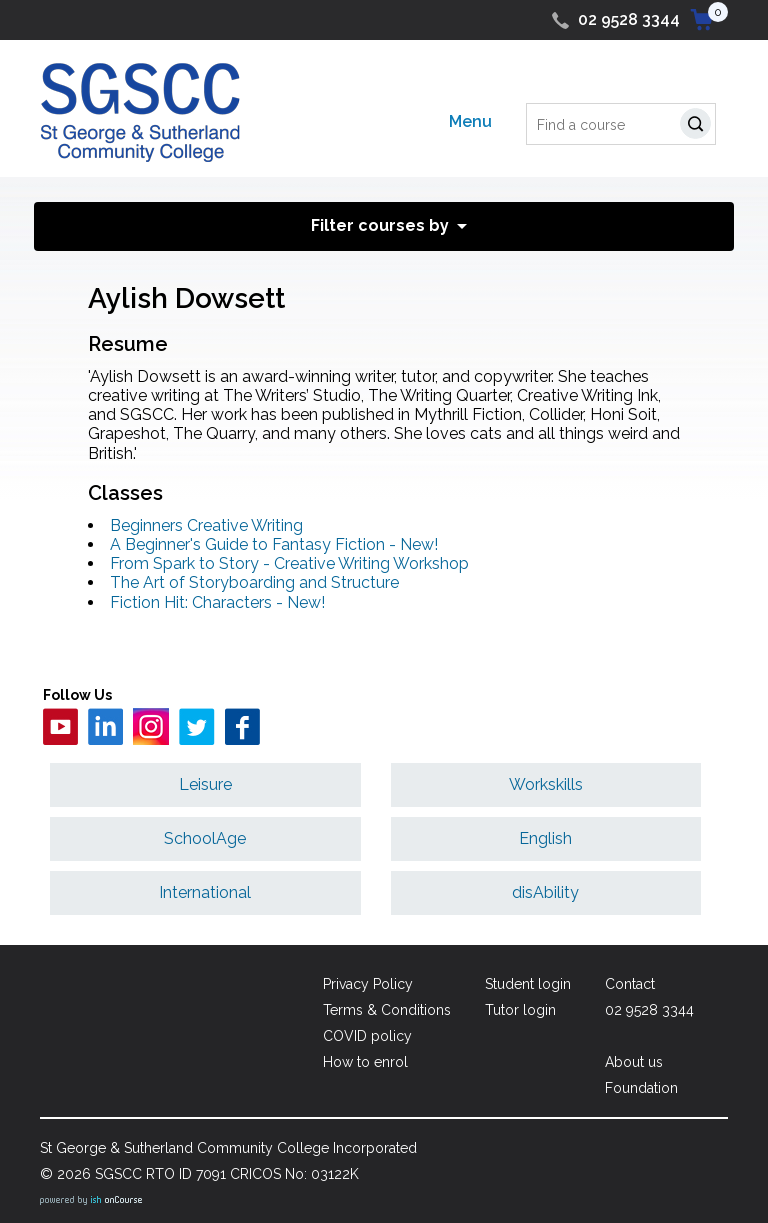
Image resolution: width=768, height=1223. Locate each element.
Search (699, 126)
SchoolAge (205, 838)
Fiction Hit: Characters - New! (217, 602)
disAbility (545, 892)
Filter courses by (380, 225)
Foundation (641, 1088)
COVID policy (367, 1036)
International (205, 892)
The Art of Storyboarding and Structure (254, 582)
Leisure (205, 784)
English (545, 838)
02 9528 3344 (629, 19)
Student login (528, 984)
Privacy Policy (368, 984)
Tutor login (520, 1010)
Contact (630, 984)
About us (634, 1062)
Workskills (546, 784)
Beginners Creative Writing (206, 525)
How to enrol (365, 1062)
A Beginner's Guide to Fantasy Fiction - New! (274, 544)
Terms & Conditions (387, 1010)
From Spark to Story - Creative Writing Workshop (289, 563)
